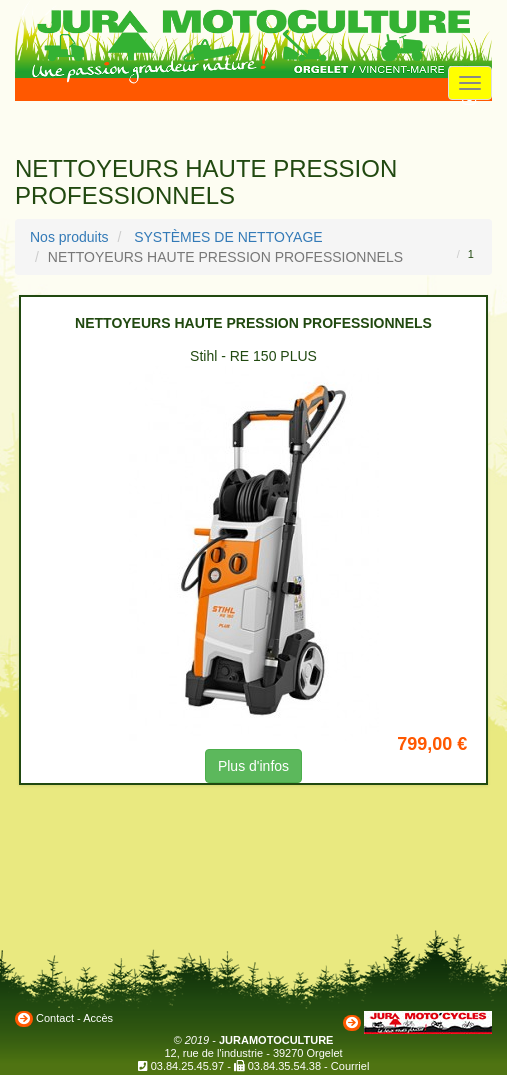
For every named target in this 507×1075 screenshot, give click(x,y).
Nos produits (69, 237)
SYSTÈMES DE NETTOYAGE (228, 237)
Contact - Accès (74, 1018)
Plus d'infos (253, 766)
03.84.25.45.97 (187, 1066)
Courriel (350, 1066)
